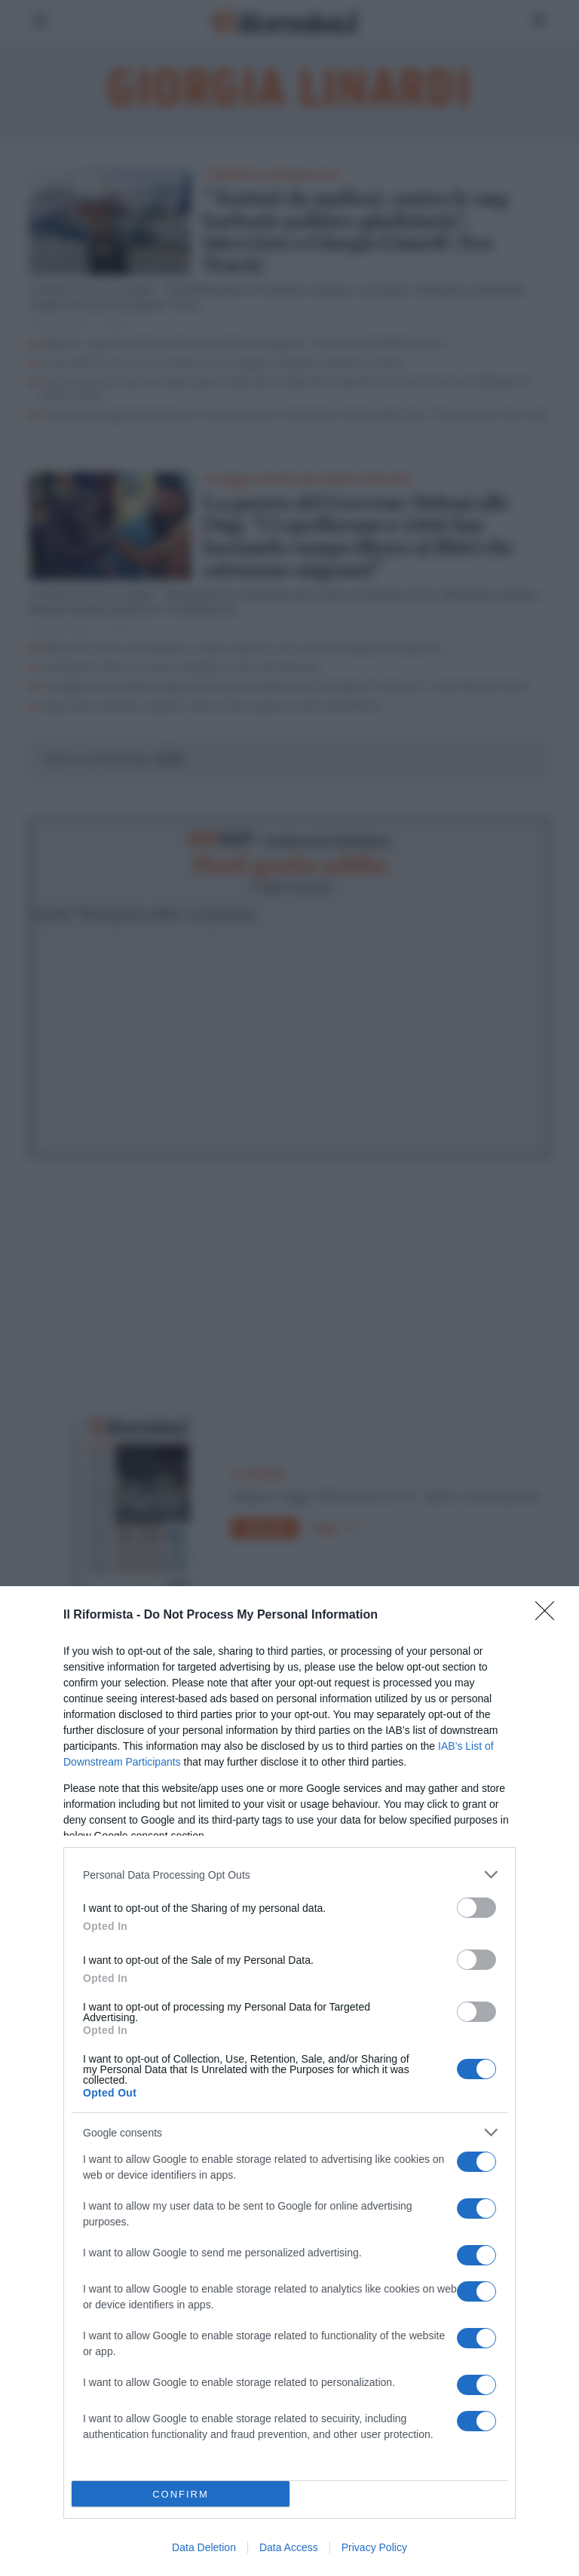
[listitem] (289, 1874)
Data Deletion (204, 2547)
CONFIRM (180, 2494)
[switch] (476, 1908)
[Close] (549, 1615)
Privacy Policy (374, 2547)
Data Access (288, 2547)
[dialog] (289, 2081)
